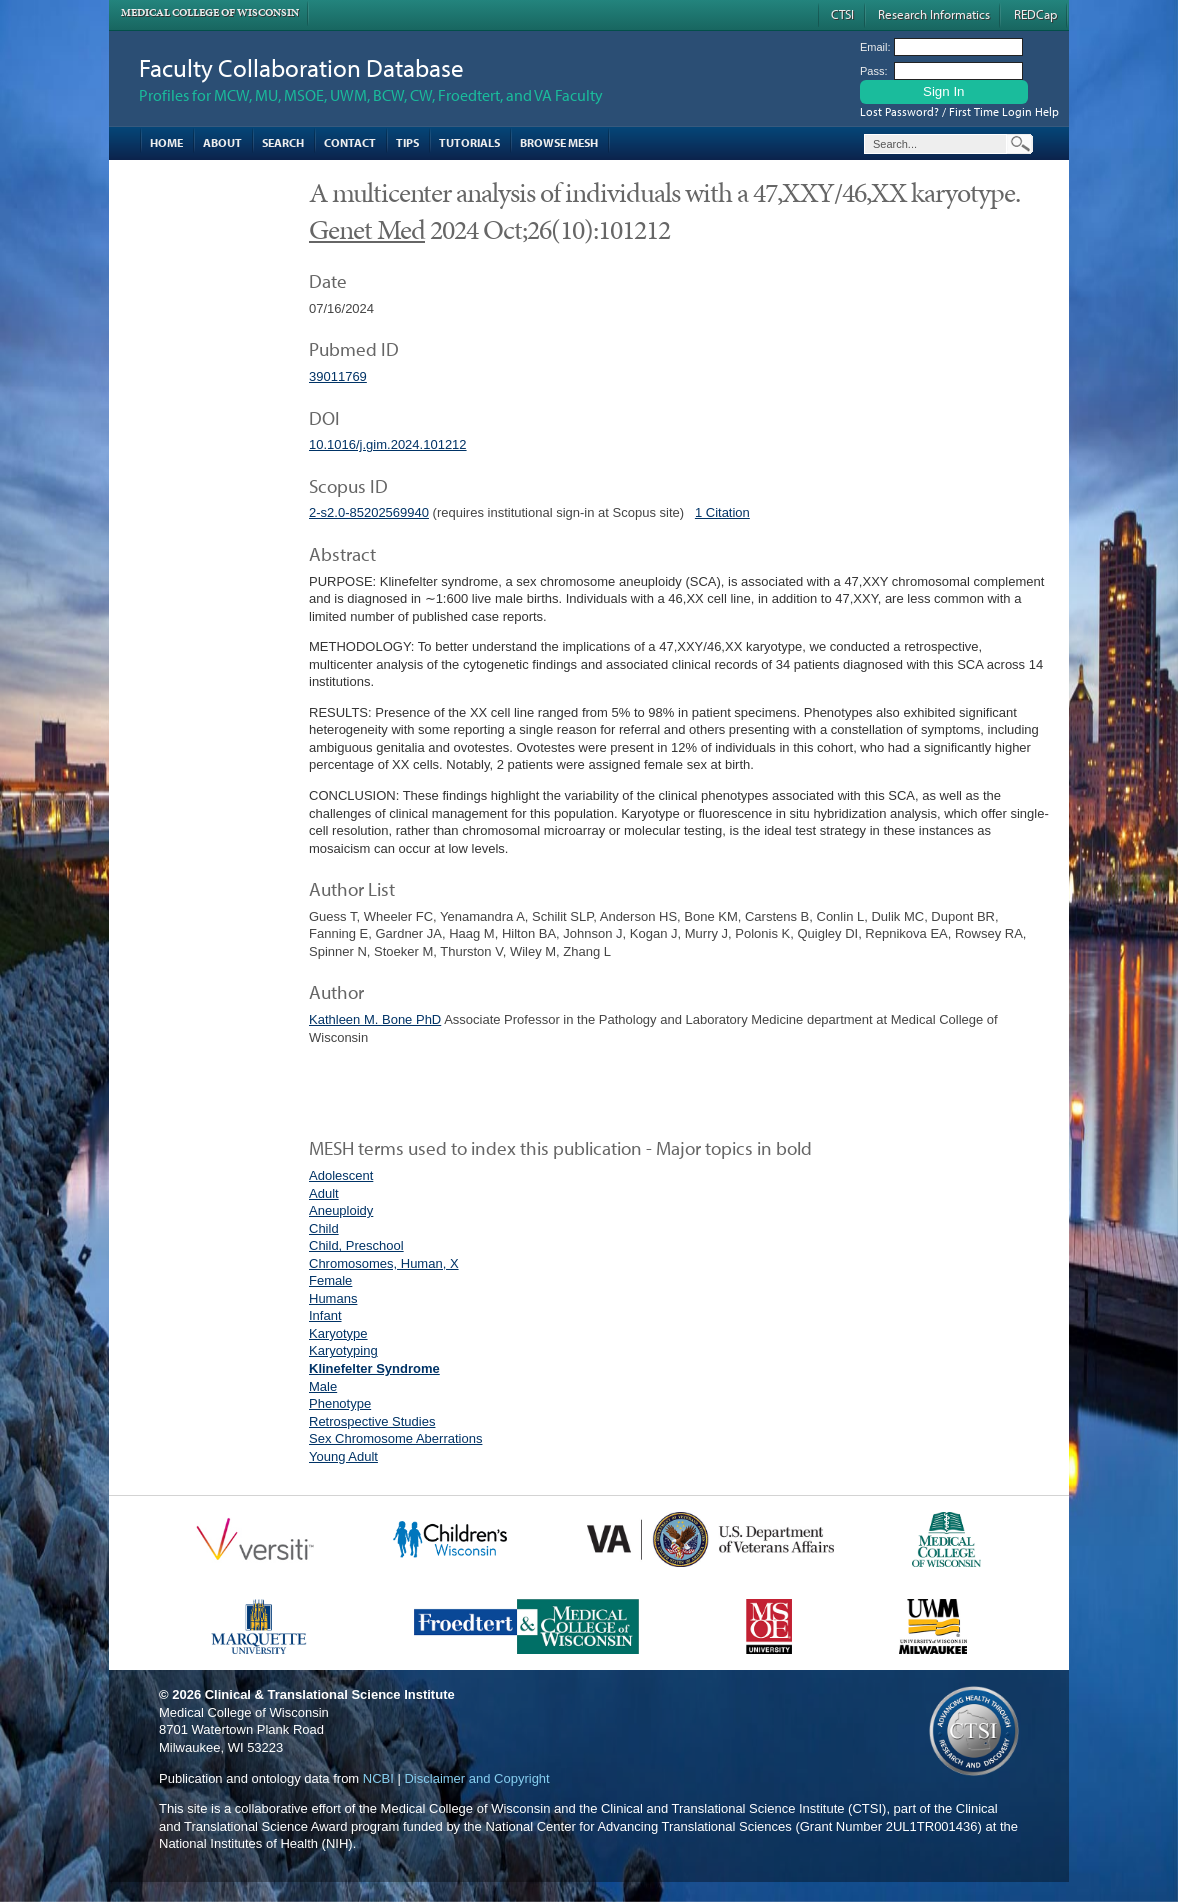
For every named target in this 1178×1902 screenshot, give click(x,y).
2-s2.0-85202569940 (369, 512)
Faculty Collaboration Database (301, 67)
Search (283, 142)
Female (330, 1280)
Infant (325, 1315)
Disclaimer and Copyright (476, 1778)
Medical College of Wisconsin (210, 12)
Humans (333, 1298)
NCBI (378, 1778)
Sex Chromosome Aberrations (395, 1438)
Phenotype (340, 1403)
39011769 (338, 376)
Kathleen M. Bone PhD (375, 1019)
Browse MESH (559, 142)
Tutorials (469, 142)
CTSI (842, 14)
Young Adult (343, 1456)
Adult (324, 1193)
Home (166, 142)
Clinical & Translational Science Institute (330, 1694)
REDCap (1035, 14)
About (222, 142)
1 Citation (722, 512)
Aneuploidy (341, 1210)
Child (324, 1228)
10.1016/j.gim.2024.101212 (388, 444)
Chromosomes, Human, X (384, 1263)
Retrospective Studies (372, 1421)
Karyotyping (343, 1350)
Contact (350, 142)
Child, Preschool (356, 1245)
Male (323, 1386)
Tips (407, 142)
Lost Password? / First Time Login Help (959, 111)
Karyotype (338, 1333)
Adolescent (341, 1175)
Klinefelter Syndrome (374, 1368)
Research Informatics (934, 14)
